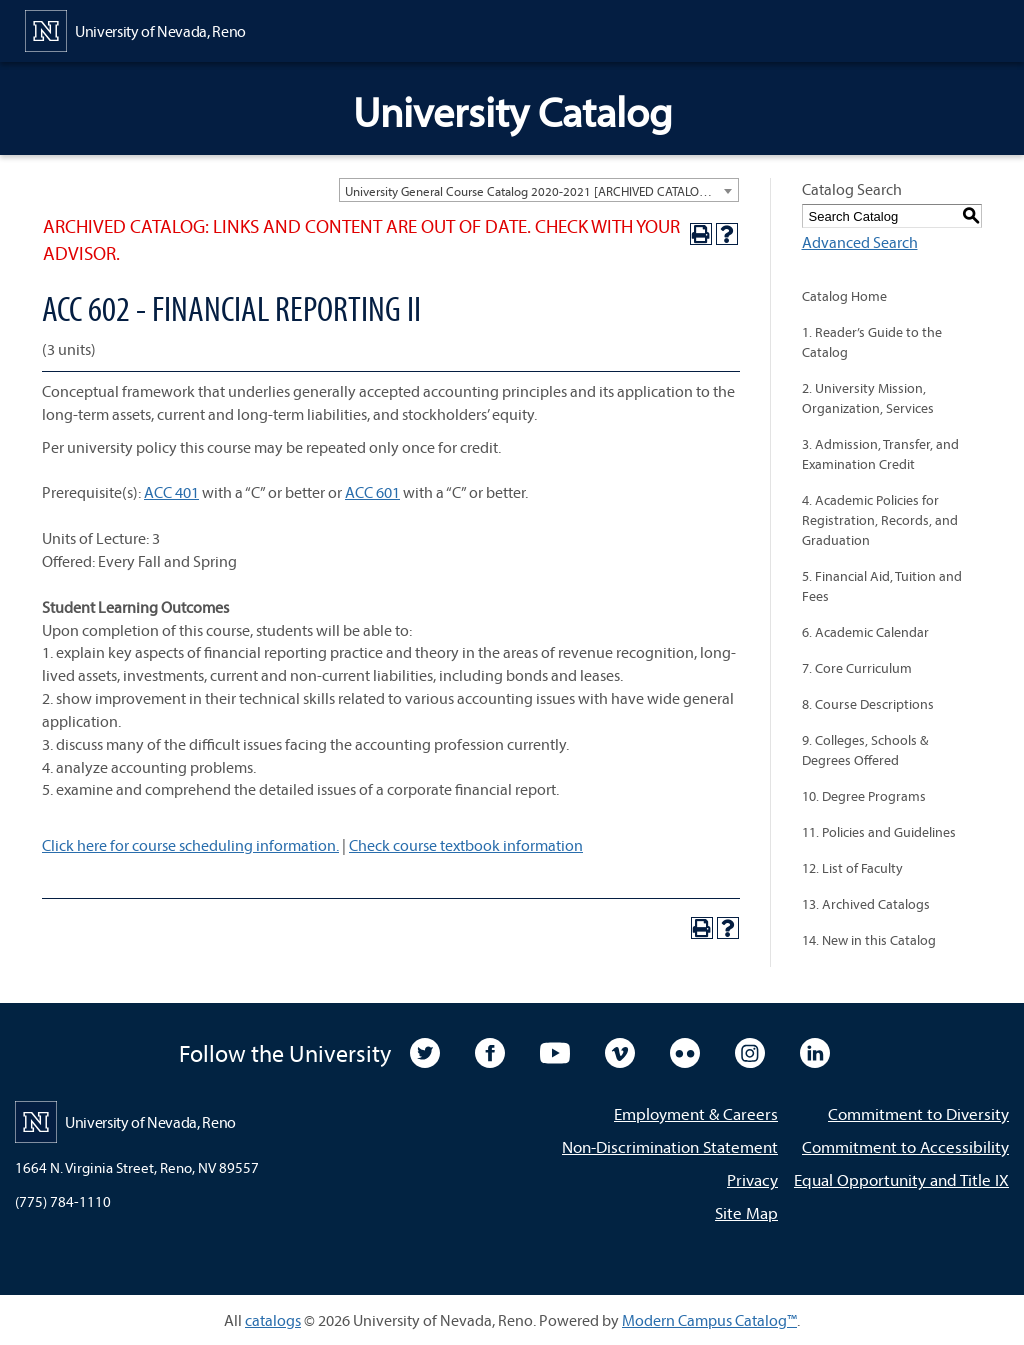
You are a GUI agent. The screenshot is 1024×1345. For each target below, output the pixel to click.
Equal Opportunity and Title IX (901, 1179)
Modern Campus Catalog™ (709, 1320)
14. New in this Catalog (869, 940)
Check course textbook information (466, 845)
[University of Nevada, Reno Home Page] (135, 29)
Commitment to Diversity (918, 1113)
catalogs (273, 1320)
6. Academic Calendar (865, 632)
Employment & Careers (696, 1113)
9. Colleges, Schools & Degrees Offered (865, 750)
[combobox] (539, 190)
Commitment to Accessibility (905, 1146)
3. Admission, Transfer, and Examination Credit (880, 454)
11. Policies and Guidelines (879, 832)
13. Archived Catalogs (866, 904)
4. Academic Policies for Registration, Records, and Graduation (880, 520)
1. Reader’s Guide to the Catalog (872, 342)
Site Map (746, 1212)
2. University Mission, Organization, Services (868, 398)
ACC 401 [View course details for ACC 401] (171, 492)
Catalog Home (844, 296)
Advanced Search (860, 242)
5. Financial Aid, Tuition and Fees (882, 586)
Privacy (752, 1179)
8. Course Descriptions (868, 704)
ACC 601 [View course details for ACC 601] (372, 492)
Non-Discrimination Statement (670, 1146)
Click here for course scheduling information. (190, 845)
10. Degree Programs (864, 796)
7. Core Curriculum (857, 668)
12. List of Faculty (852, 868)
